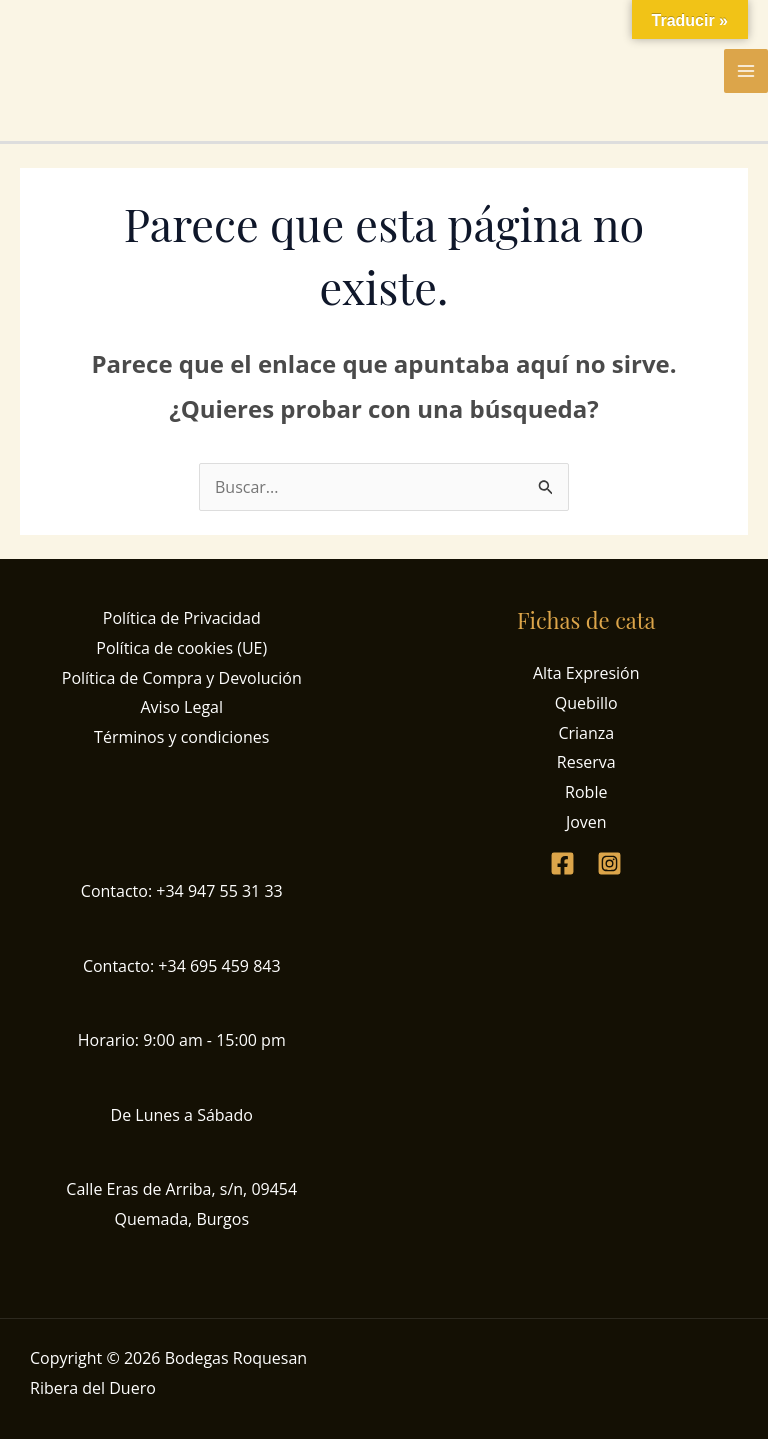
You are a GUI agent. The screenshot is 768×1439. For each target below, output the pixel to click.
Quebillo (586, 703)
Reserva (586, 762)
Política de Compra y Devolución (182, 678)
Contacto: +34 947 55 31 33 (182, 891)
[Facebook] (562, 863)
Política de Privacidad (182, 618)
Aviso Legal (181, 707)
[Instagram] (609, 863)
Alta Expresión (586, 673)
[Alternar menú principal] (746, 71)
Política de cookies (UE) (181, 648)
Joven (586, 822)
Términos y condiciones (181, 737)
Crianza (586, 733)
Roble (586, 792)
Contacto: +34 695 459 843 (182, 966)
